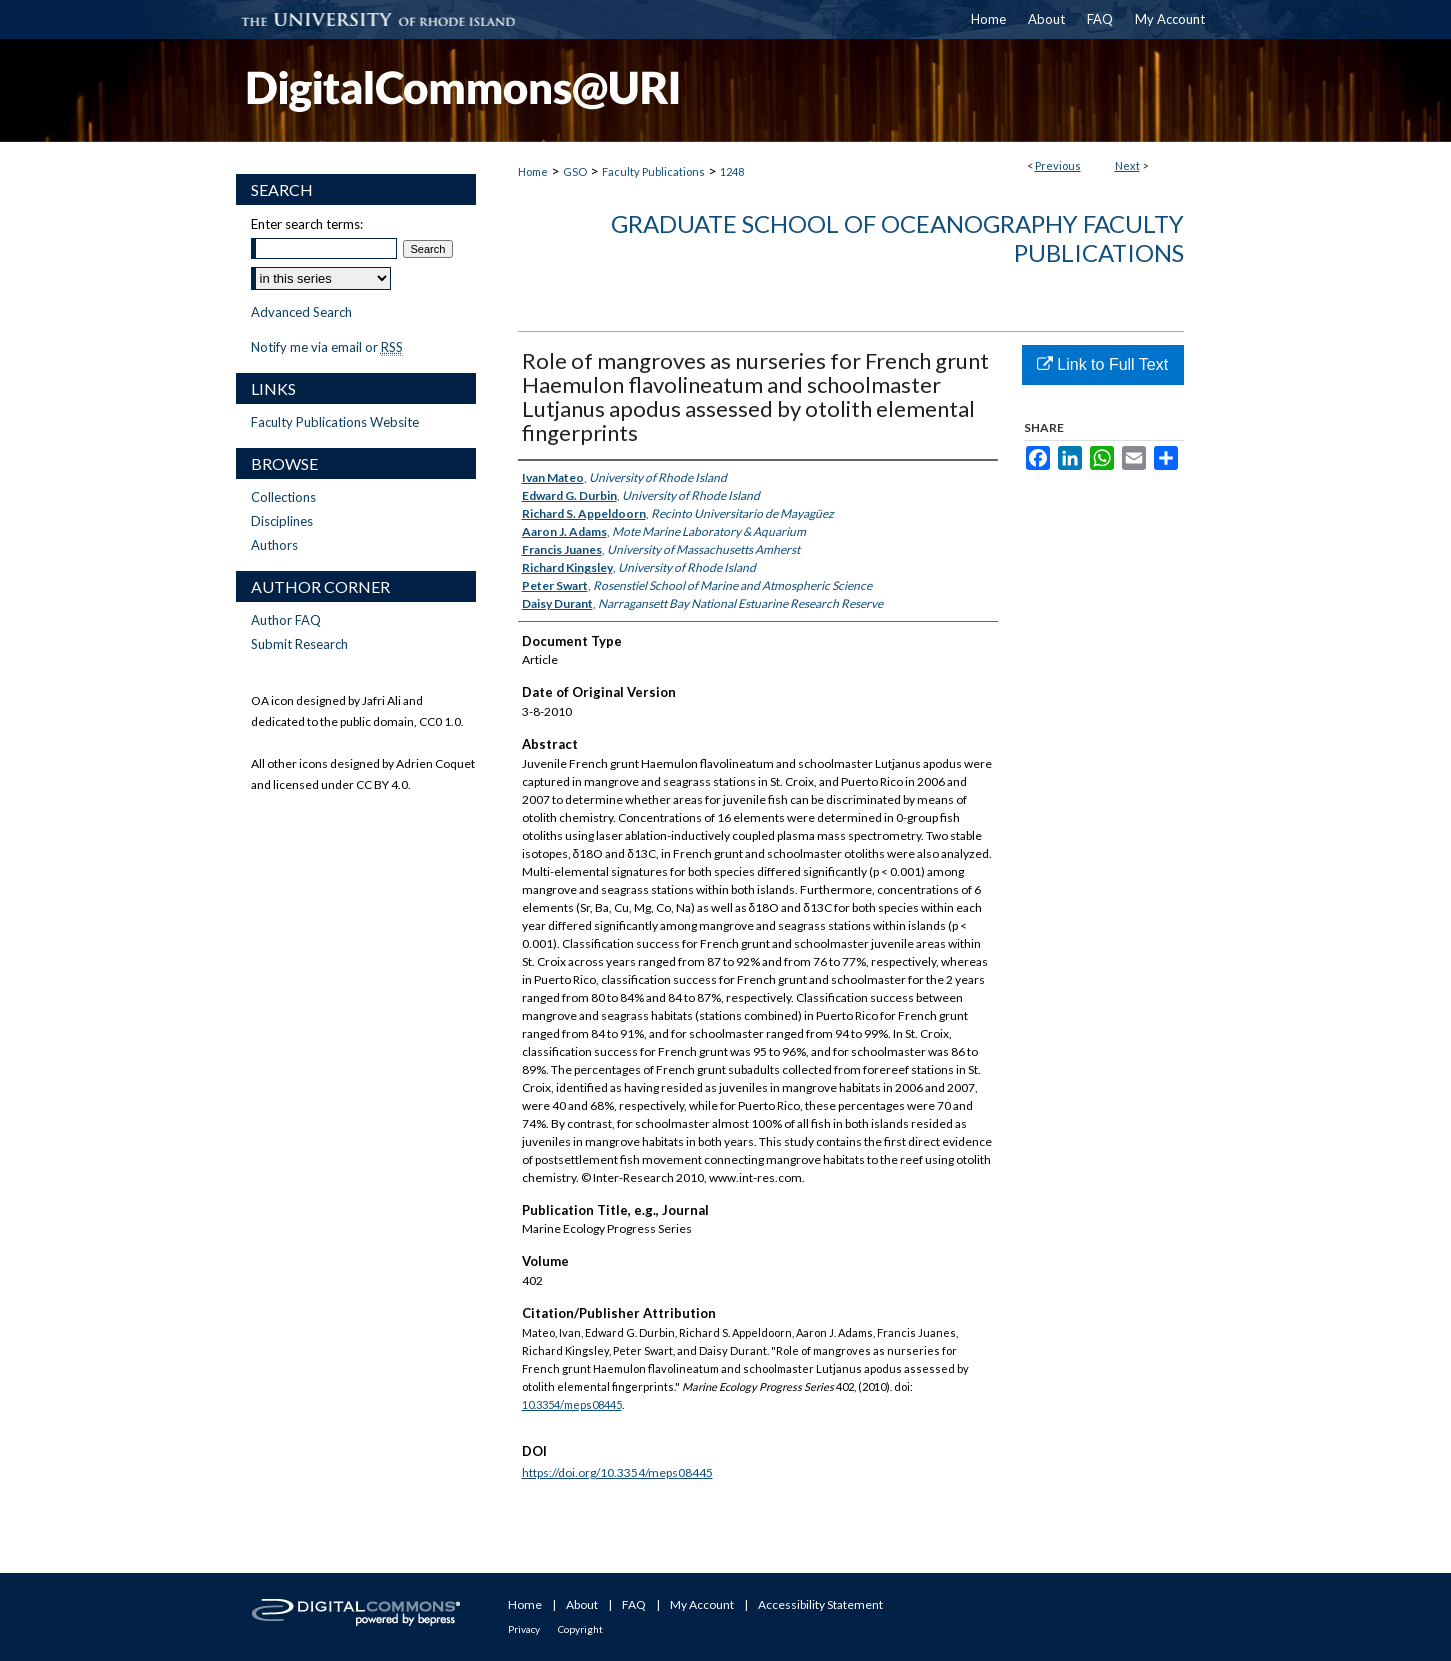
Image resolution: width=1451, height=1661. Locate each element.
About (582, 1604)
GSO (575, 171)
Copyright (580, 1629)
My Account (702, 1604)
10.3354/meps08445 (572, 1404)
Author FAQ (286, 620)
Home (533, 171)
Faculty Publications (653, 171)
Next (1127, 165)
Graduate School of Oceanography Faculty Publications (897, 238)
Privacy (524, 1629)
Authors (274, 545)
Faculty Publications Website (335, 422)
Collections (283, 497)
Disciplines (282, 521)
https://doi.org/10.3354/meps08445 (617, 1472)
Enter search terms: (307, 224)
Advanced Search (301, 312)
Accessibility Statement (820, 1604)
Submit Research (299, 644)
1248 (732, 171)
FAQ (634, 1604)
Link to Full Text (1102, 364)
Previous (1058, 165)
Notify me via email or (327, 347)
